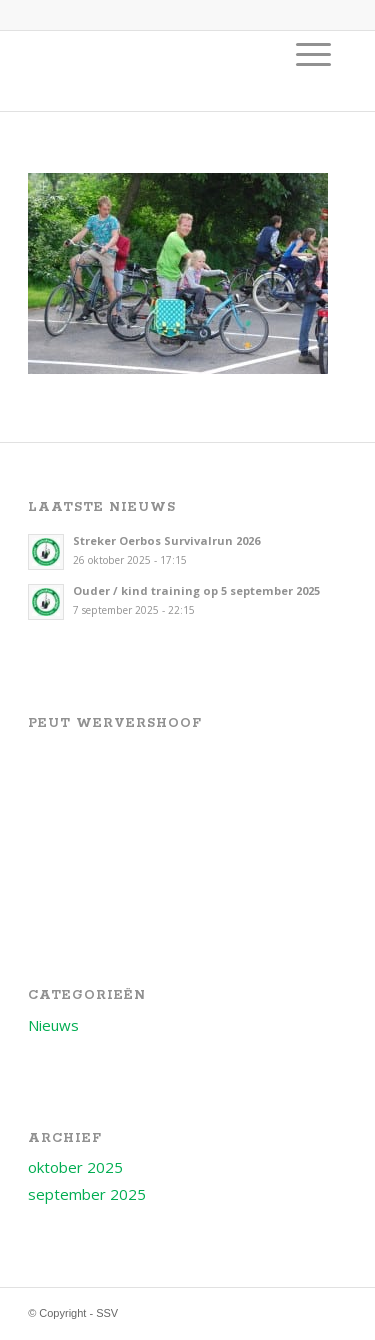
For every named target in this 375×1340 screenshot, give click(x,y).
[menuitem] (313, 54)
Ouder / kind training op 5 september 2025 (196, 590)
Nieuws (53, 1025)
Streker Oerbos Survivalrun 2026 (166, 540)
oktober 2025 (75, 1167)
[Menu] (313, 54)
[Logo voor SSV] (155, 71)
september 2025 (87, 1194)
